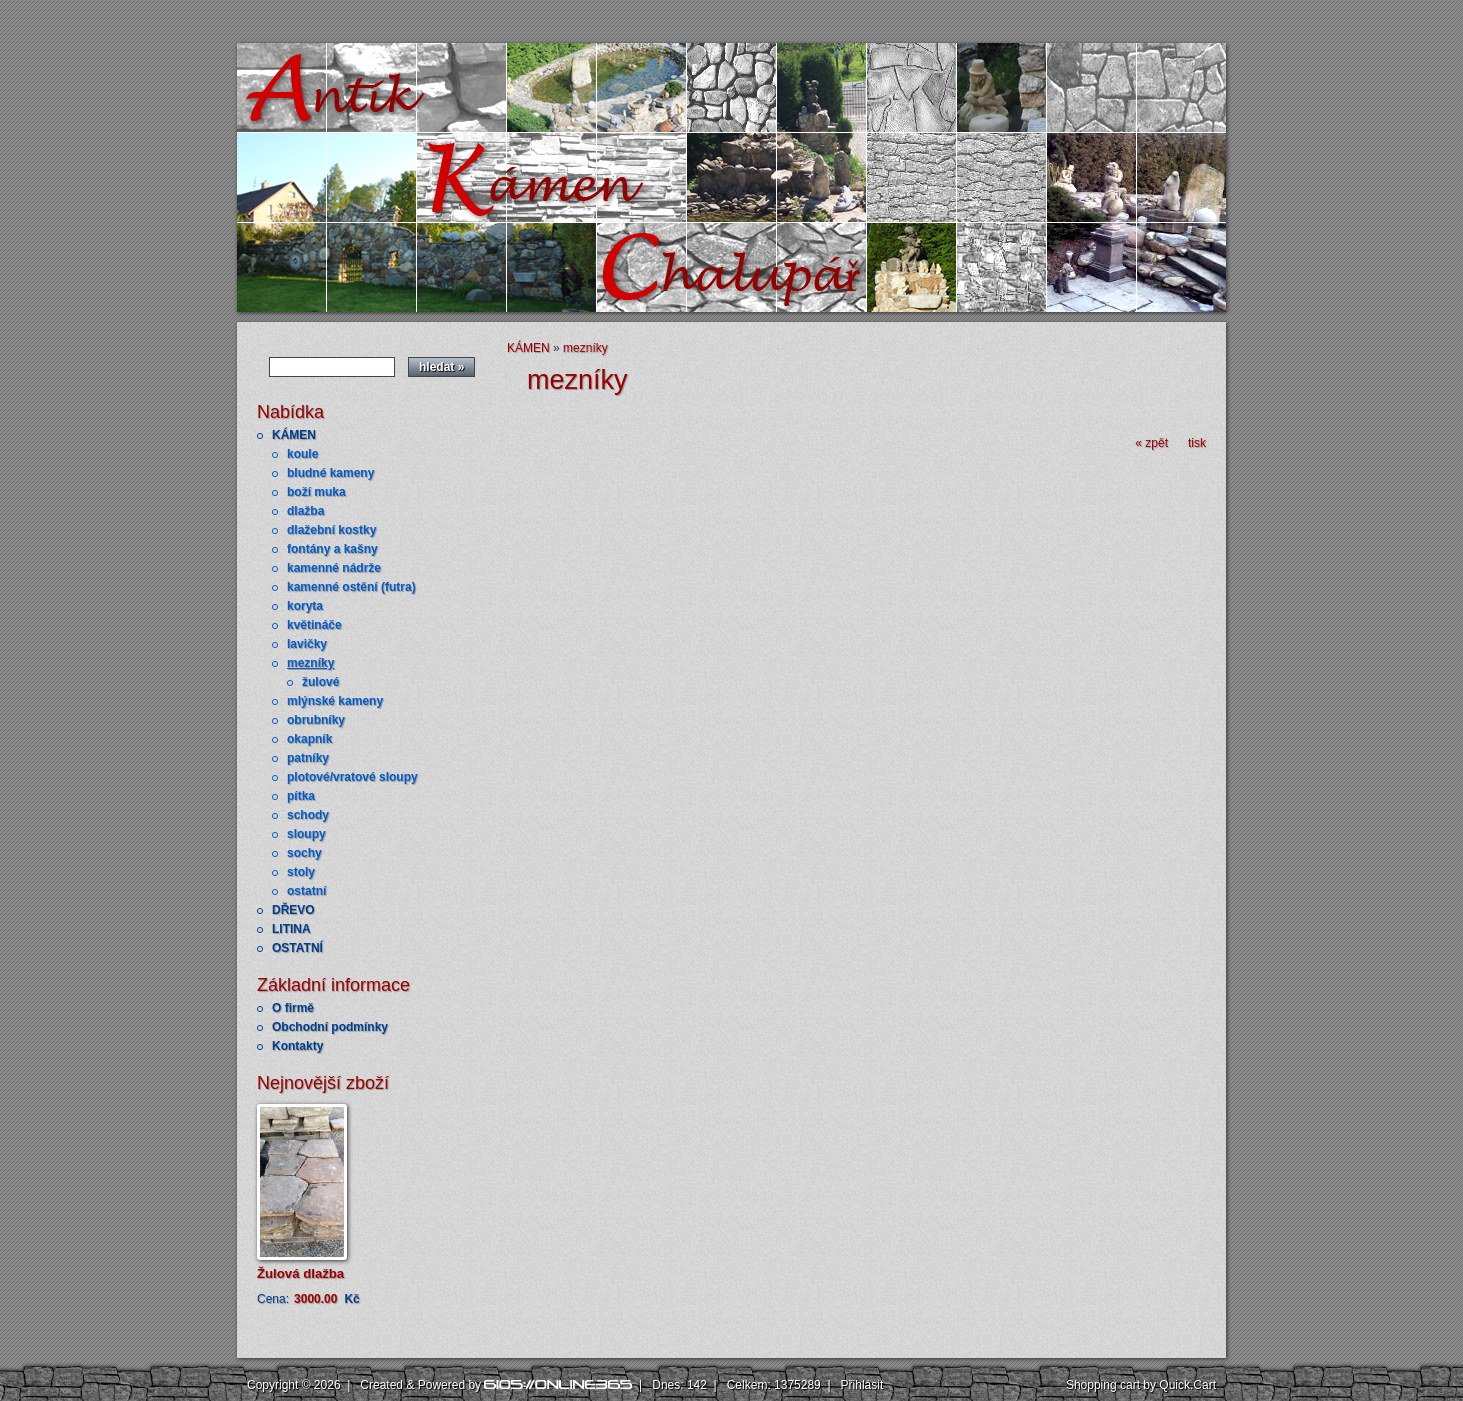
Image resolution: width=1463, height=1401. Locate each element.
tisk (1197, 443)
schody (308, 815)
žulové (320, 682)
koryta (305, 606)
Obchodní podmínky (330, 1027)
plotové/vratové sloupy (352, 777)
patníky (308, 758)
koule (302, 454)
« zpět (1151, 443)
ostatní (306, 891)
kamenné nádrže (334, 568)
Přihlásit (862, 1385)
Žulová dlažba (300, 1273)
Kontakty (297, 1046)
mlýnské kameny (335, 701)
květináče (314, 625)
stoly (301, 872)
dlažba (305, 511)
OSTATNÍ (297, 948)
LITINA (291, 929)
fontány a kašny (332, 549)
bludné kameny (330, 473)
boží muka (316, 492)
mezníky (310, 663)
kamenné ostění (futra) (351, 587)
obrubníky (316, 720)
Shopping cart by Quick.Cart (1141, 1385)
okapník (309, 739)
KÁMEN (294, 435)
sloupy (306, 834)
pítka (301, 796)
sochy (304, 853)
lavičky (307, 644)
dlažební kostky (331, 530)
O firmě (293, 1008)
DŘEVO (293, 910)
